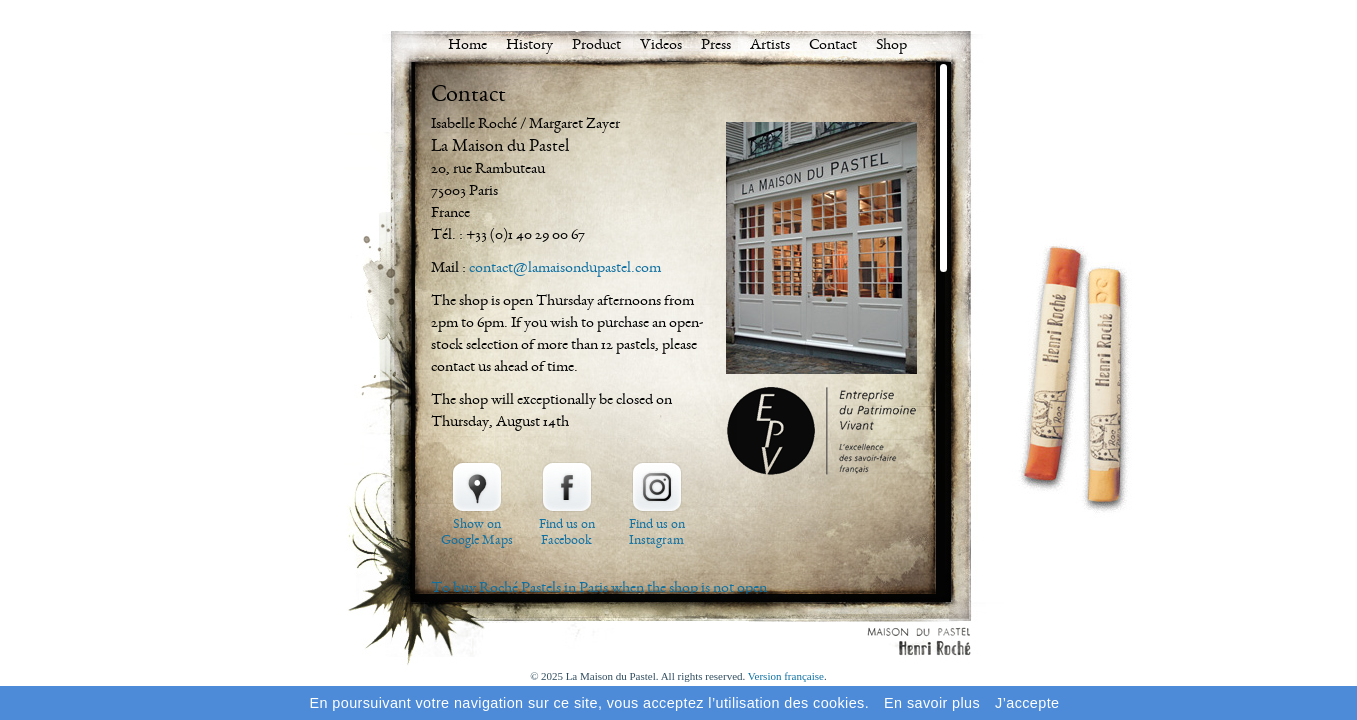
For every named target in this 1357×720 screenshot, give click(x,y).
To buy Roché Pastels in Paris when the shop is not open (599, 589)
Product (596, 46)
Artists (770, 46)
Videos (661, 46)
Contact (833, 46)
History (529, 46)
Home (467, 46)
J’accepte (1027, 703)
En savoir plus (932, 703)
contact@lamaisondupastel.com (565, 269)
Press (716, 46)
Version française (786, 676)
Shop (891, 46)
